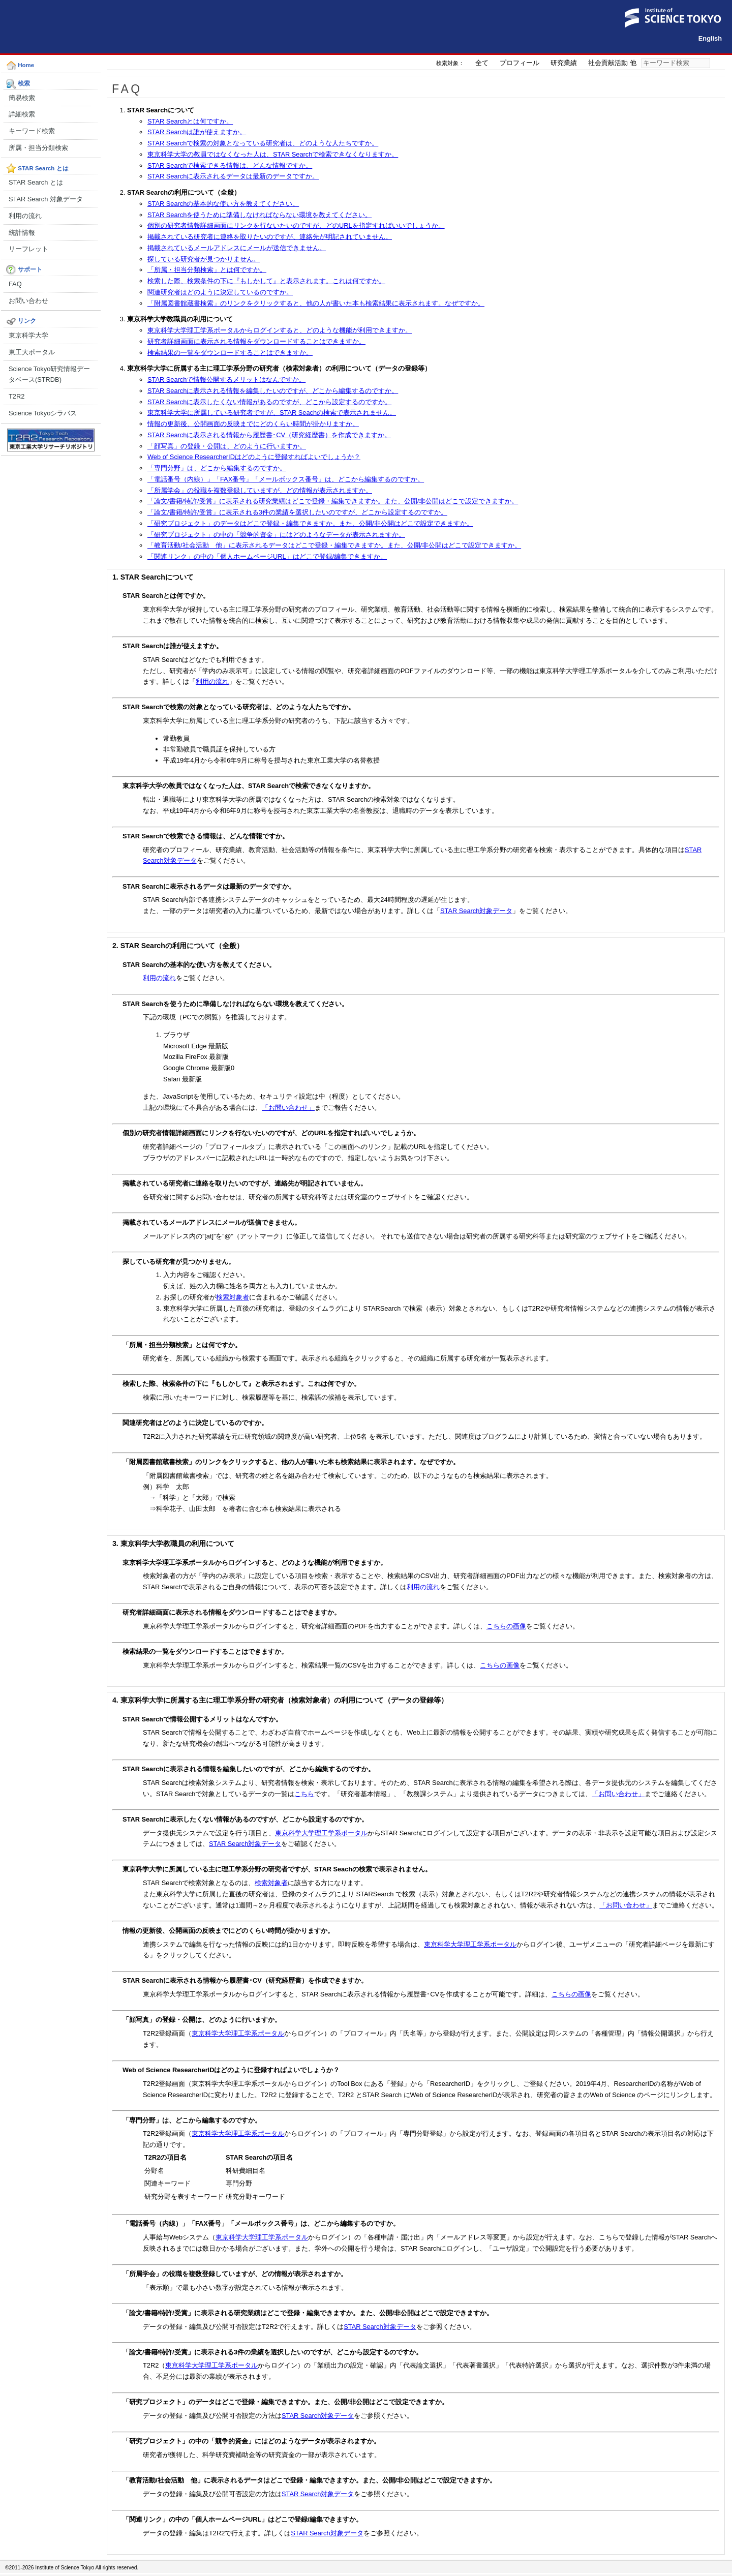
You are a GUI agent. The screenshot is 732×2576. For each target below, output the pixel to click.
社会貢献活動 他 (612, 63)
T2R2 (16, 396)
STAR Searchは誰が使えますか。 (196, 132)
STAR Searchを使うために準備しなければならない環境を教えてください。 (259, 215)
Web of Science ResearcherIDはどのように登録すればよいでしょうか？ (253, 457)
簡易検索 (22, 98)
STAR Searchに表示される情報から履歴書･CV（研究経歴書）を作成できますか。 (269, 435)
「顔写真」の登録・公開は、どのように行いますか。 (226, 446)
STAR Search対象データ (476, 911)
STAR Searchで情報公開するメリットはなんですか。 (226, 379)
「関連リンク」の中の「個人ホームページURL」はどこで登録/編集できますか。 (267, 556)
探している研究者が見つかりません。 (203, 259)
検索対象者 (232, 1297)
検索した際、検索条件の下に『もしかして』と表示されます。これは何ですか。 (266, 281)
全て (482, 63)
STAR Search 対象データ (46, 199)
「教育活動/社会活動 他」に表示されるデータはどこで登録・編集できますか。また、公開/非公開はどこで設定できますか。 (334, 545)
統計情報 (22, 232)
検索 (717, 63)
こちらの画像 (506, 1626)
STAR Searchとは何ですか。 (190, 121)
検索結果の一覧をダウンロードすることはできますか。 (230, 352)
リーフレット (28, 249)
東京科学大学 (28, 335)
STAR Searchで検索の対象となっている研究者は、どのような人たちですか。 (262, 143)
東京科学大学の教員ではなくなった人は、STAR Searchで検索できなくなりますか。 (272, 154)
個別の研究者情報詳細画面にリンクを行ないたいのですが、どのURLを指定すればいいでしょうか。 (296, 225)
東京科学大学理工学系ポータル (321, 1833)
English (710, 38)
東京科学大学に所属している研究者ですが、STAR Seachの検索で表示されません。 (271, 412)
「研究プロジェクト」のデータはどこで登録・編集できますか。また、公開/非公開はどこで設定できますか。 (310, 523)
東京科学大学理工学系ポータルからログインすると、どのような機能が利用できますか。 (279, 330)
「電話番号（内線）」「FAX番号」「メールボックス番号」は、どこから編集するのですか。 (285, 479)
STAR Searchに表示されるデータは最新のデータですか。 (233, 176)
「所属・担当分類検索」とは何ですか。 (206, 270)
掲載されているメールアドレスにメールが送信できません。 (236, 248)
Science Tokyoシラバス (43, 413)
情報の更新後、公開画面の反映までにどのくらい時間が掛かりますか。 (253, 424)
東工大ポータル (32, 352)
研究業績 (564, 63)
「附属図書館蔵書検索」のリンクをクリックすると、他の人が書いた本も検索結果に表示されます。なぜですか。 (315, 303)
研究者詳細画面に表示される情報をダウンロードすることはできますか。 (256, 341)
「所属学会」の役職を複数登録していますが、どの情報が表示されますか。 (259, 490)
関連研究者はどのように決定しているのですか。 (220, 292)
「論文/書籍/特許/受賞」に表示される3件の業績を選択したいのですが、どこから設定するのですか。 (297, 512)
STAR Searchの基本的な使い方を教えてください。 (223, 203)
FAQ (15, 284)
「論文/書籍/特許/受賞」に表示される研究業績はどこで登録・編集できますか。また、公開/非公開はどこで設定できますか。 (332, 501)
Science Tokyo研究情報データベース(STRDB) (49, 374)
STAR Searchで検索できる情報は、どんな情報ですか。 (229, 165)
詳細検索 (22, 114)
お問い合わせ (28, 301)
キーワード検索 (32, 131)
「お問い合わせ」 (288, 1107)
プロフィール (519, 63)
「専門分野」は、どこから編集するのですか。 (216, 468)
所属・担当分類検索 (38, 147)
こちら (304, 1794)
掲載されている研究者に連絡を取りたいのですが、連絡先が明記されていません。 (269, 236)
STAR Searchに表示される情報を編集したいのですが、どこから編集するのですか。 (272, 391)
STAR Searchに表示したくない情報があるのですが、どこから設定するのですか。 (269, 402)
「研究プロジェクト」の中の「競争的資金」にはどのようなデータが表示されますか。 (276, 534)
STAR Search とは (36, 182)
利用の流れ (25, 216)
